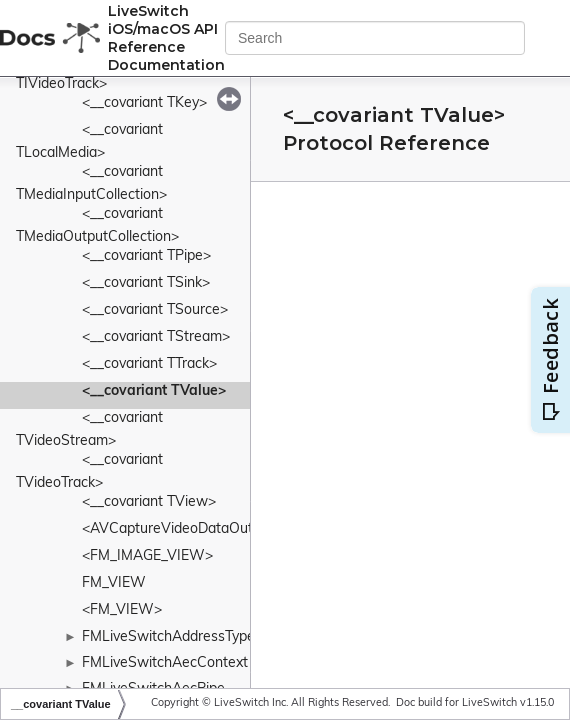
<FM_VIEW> (122, 610)
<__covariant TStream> (156, 337)
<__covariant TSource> (155, 310)
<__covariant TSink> (146, 283)
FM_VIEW (114, 583)
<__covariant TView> (149, 502)
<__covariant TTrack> (149, 364)
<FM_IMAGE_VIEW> (147, 556)
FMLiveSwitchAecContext (165, 663)
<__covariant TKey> (144, 103)
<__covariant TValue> (154, 391)
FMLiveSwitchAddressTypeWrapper (197, 637)
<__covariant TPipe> (146, 256)
